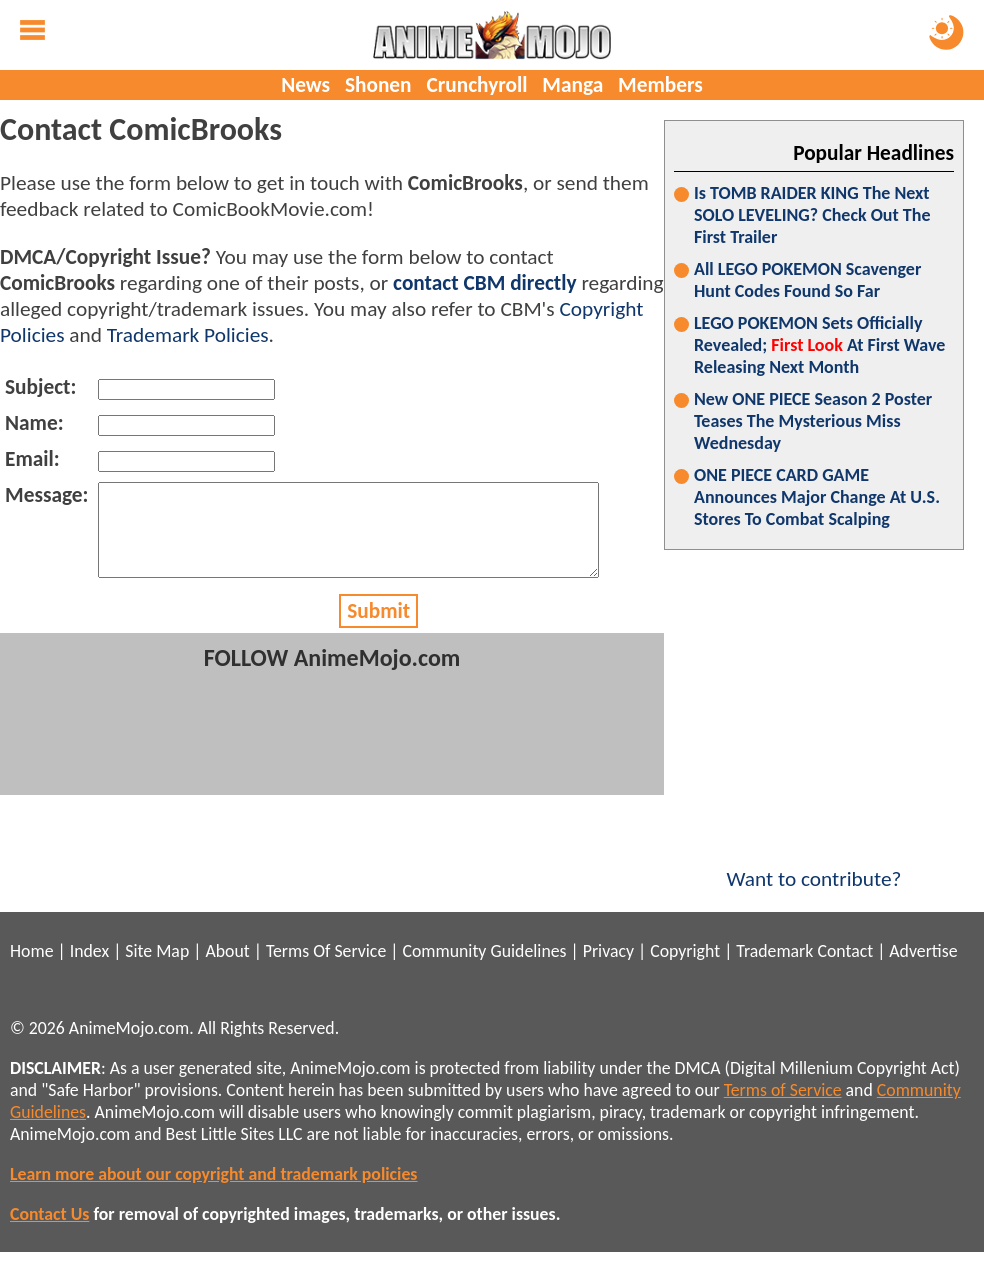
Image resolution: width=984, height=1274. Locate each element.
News (305, 85)
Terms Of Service (326, 951)
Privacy (608, 951)
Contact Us (49, 1214)
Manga (572, 85)
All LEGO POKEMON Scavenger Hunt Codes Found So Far (807, 280)
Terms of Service (783, 1090)
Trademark (774, 951)
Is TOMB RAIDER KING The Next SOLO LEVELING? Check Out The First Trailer (812, 215)
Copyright (685, 951)
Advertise (923, 951)
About (227, 951)
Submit (378, 629)
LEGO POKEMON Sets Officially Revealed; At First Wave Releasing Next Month (819, 345)
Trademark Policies (188, 335)
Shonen (378, 85)
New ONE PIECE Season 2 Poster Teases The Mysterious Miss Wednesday (813, 421)
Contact (845, 951)
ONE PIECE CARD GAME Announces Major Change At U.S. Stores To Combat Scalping (817, 497)
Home (31, 951)
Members (660, 85)
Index (89, 951)
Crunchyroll (476, 85)
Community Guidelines (484, 951)
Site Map (157, 951)
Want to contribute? (814, 866)
